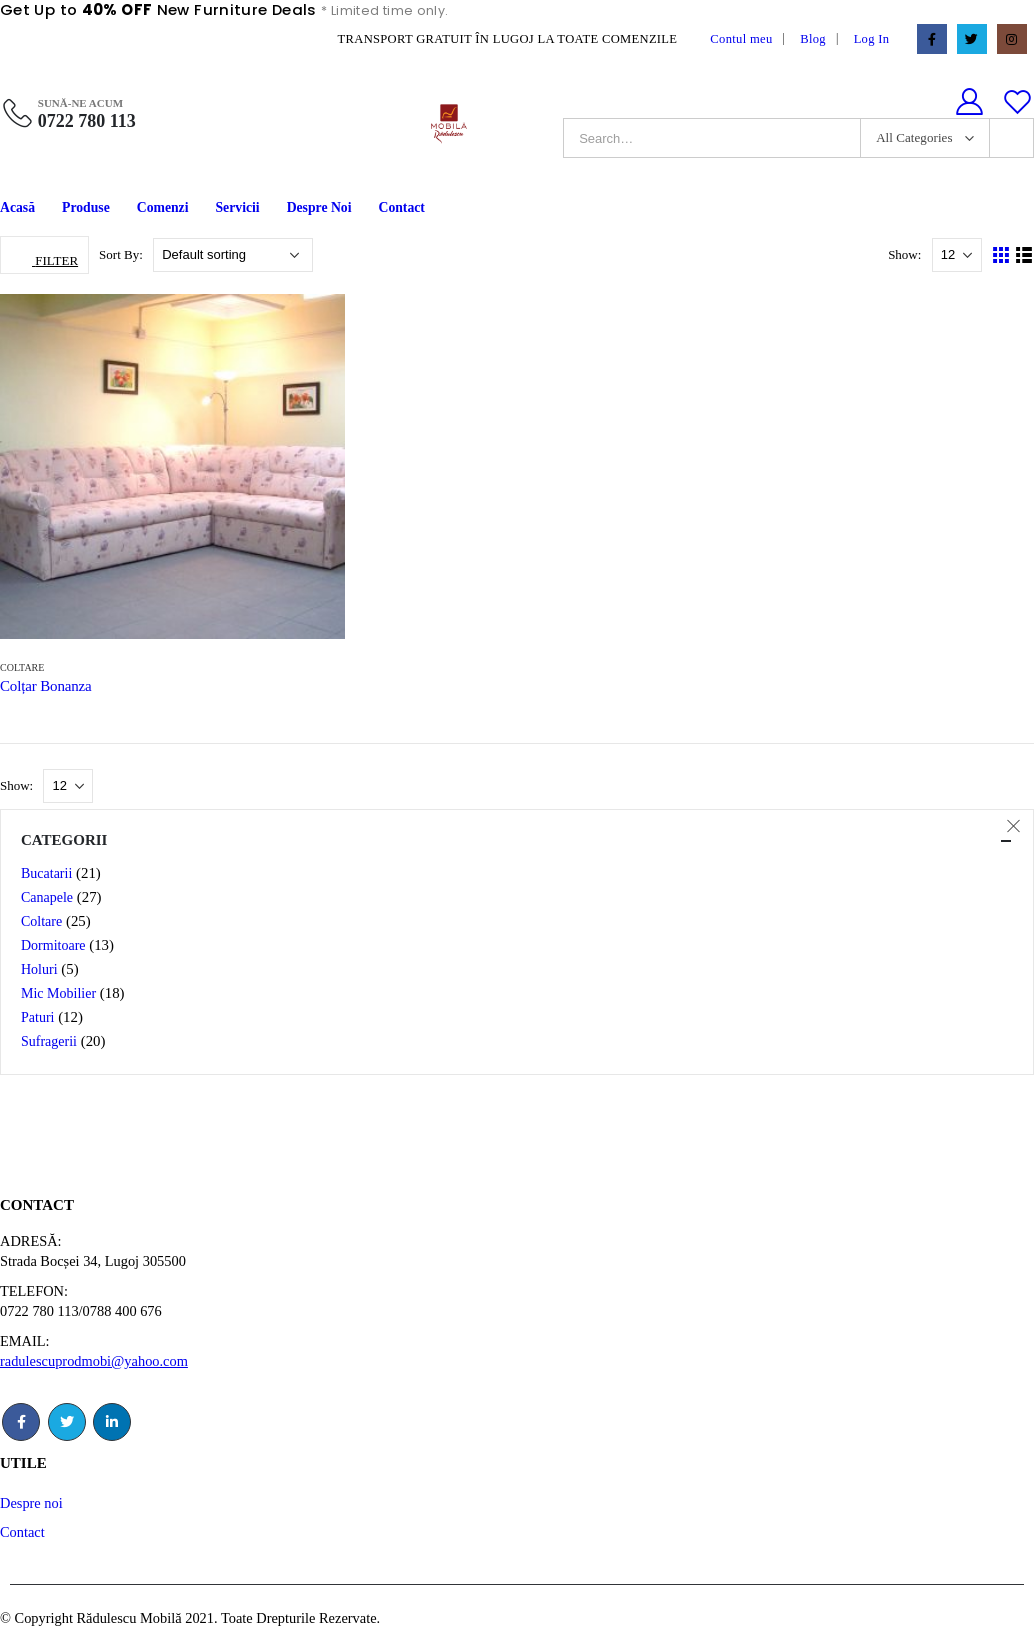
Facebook (21, 1422)
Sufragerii (49, 1041)
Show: (906, 254)
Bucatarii (46, 873)
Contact (401, 207)
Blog (813, 39)
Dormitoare (53, 945)
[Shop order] (233, 255)
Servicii (238, 207)
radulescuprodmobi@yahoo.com (94, 1361)
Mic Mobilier (58, 993)
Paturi (37, 1017)
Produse (86, 207)
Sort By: (122, 254)
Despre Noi (319, 207)
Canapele (47, 897)
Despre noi (31, 1503)
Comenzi (163, 207)
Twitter (67, 1422)
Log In (872, 39)
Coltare (22, 667)
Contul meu (741, 39)
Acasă (17, 207)
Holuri (39, 969)
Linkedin (112, 1422)
